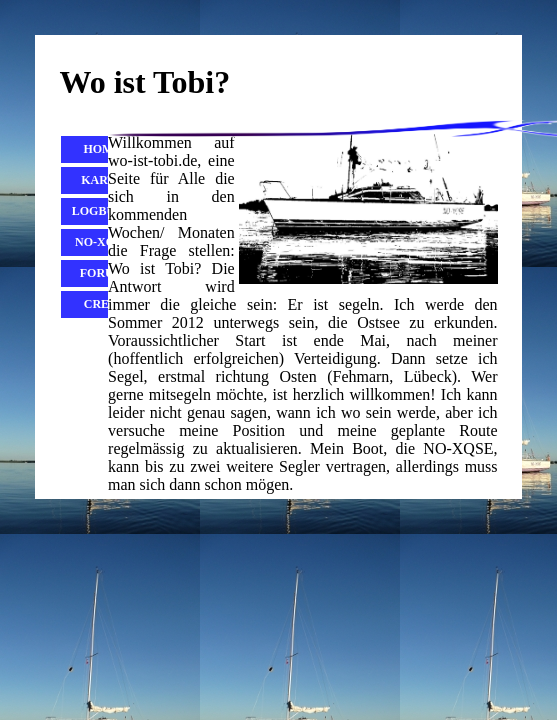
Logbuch (102, 211)
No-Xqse (102, 242)
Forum (102, 273)
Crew (102, 304)
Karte (102, 180)
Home (102, 149)
